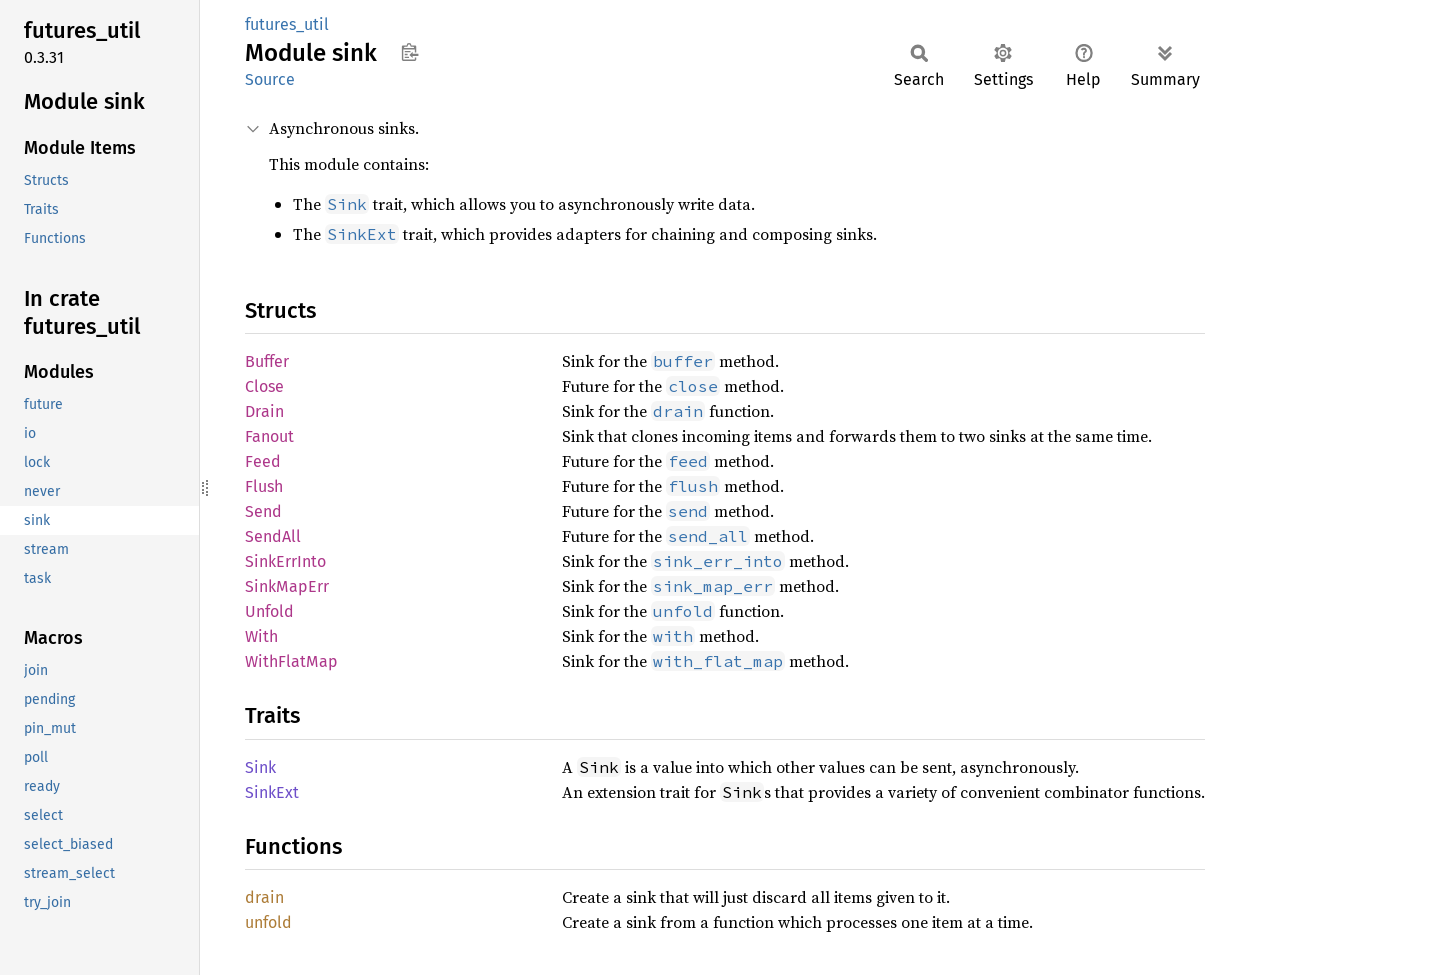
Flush (264, 486)
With (261, 636)
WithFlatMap (291, 661)
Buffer (267, 361)
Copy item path (409, 52)
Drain (264, 411)
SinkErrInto (285, 561)
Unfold (269, 611)
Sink (260, 767)
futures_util (287, 24)
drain (264, 897)
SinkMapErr (287, 586)
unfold (268, 922)
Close (264, 386)
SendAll (273, 536)
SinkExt (272, 792)
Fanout (269, 436)
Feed (263, 461)
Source (270, 79)
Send (263, 511)
